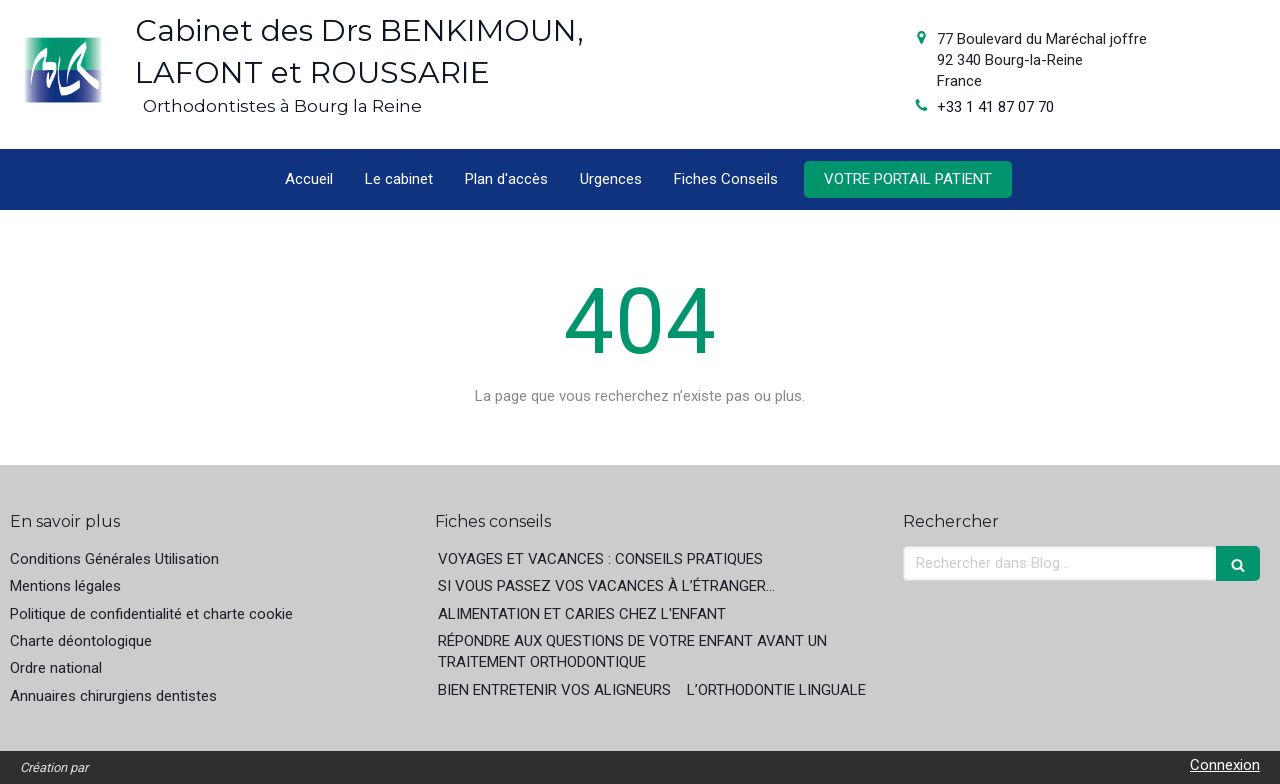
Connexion (1225, 765)
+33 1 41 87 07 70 (995, 107)
